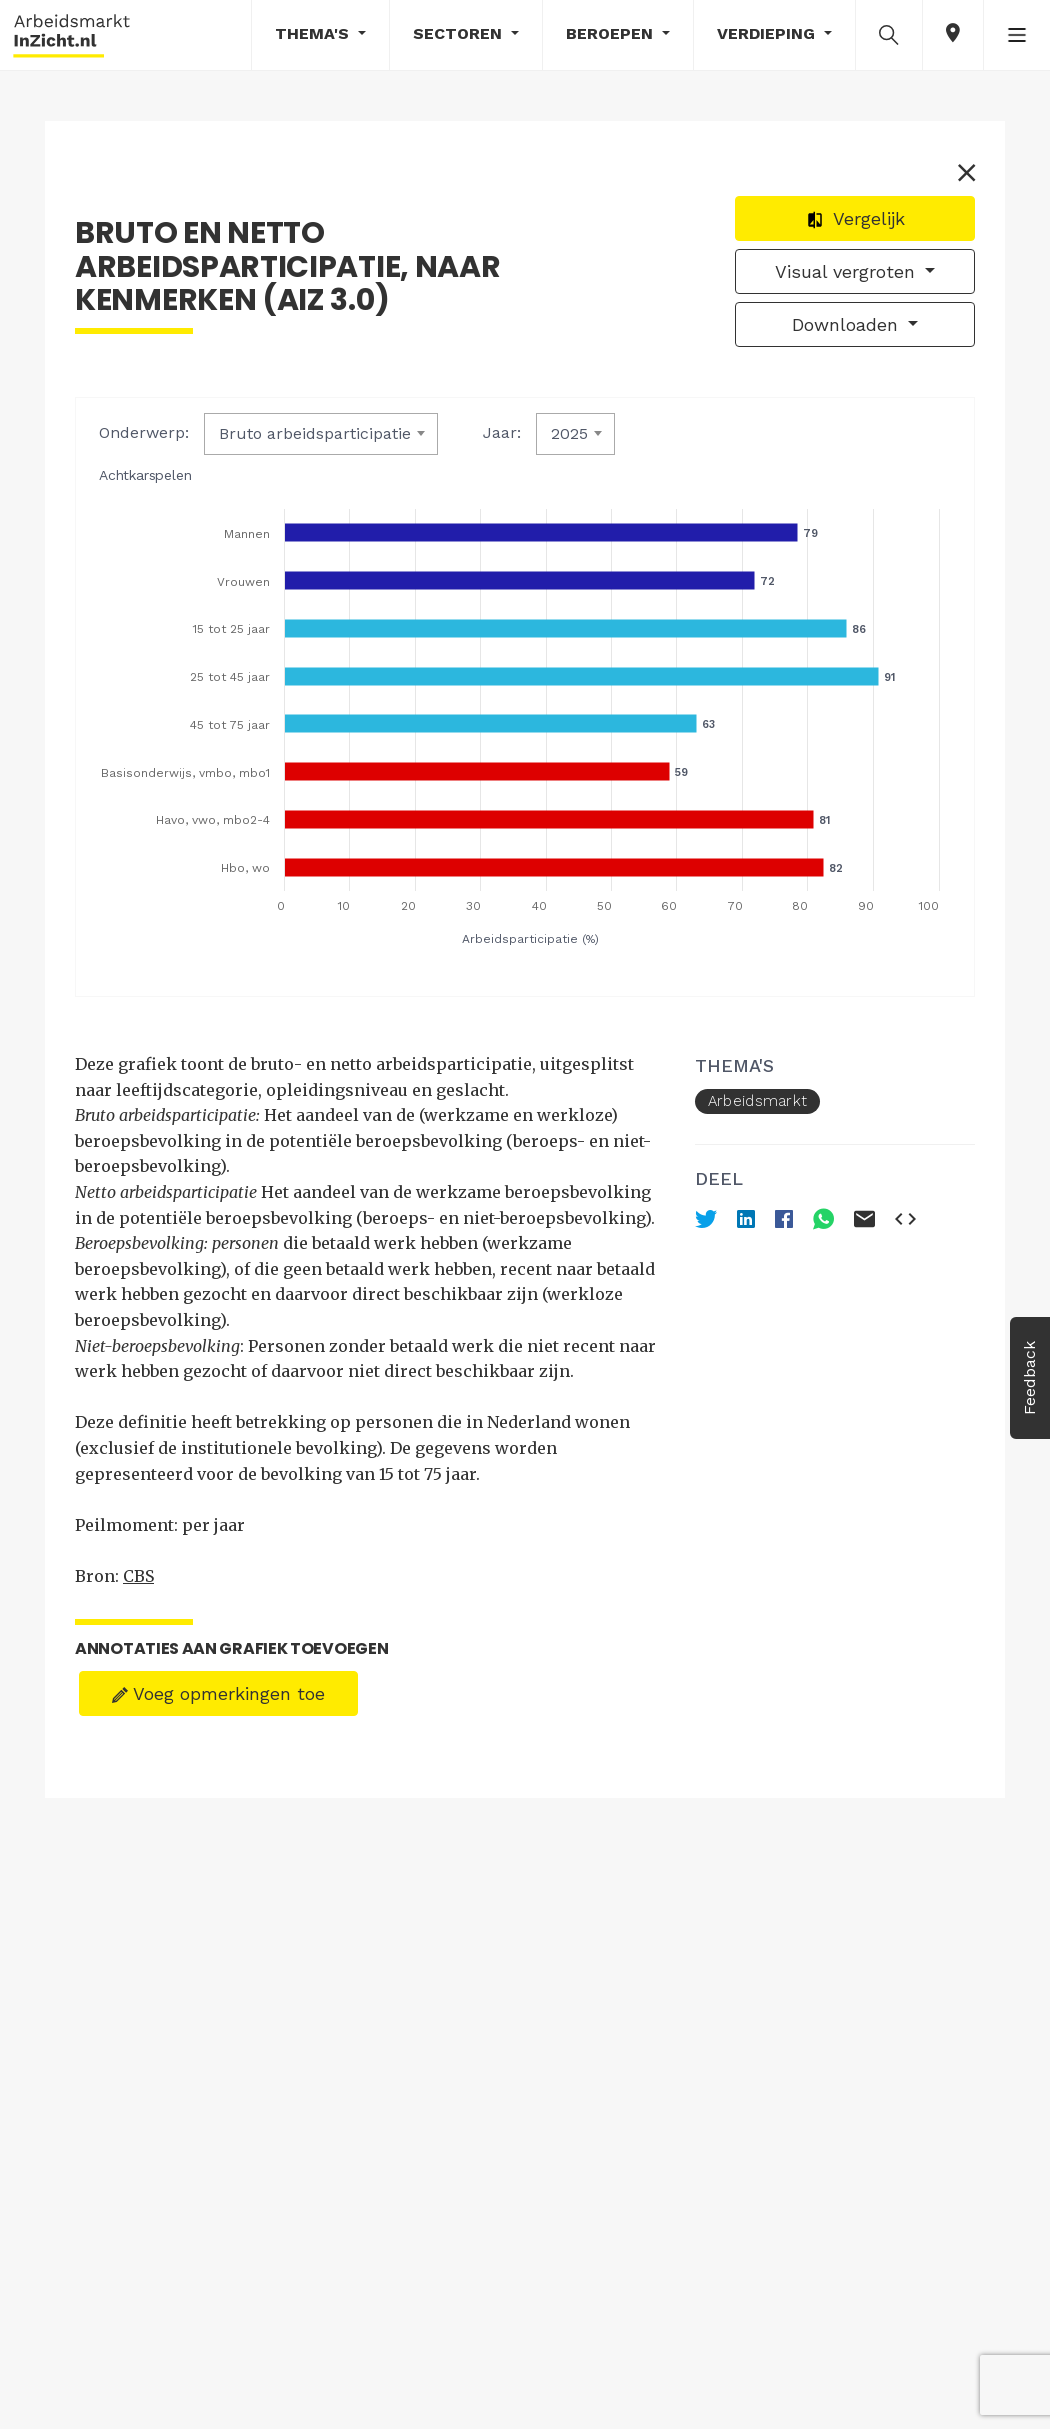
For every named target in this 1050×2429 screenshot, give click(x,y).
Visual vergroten (848, 271)
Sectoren (460, 33)
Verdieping (768, 33)
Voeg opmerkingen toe (218, 1693)
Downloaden (848, 324)
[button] (889, 34)
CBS (138, 1576)
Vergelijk (855, 218)
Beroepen (612, 33)
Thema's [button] (314, 33)
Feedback (1029, 1378)
